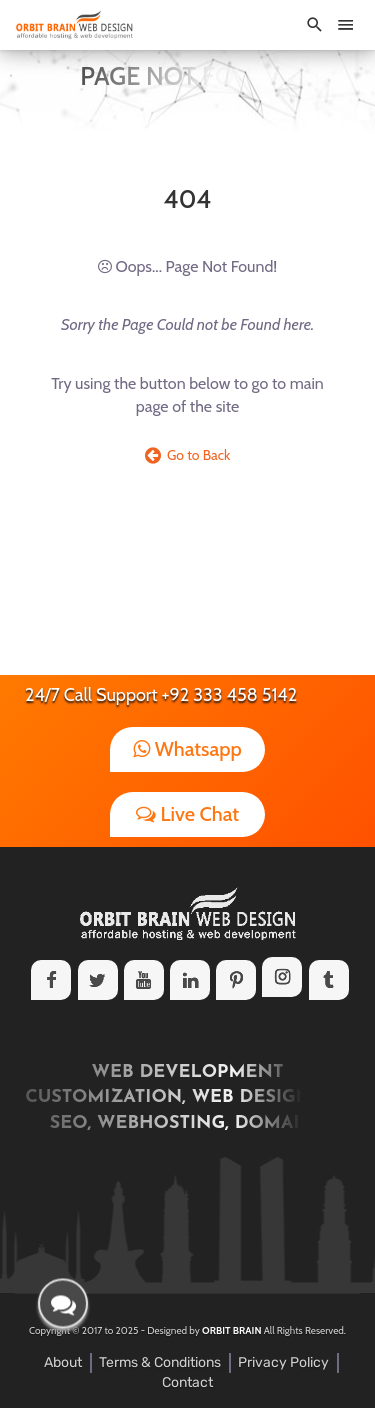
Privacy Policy (283, 1362)
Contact (187, 1382)
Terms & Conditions (160, 1362)
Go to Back (188, 455)
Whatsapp (187, 749)
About (63, 1362)
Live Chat (187, 814)
